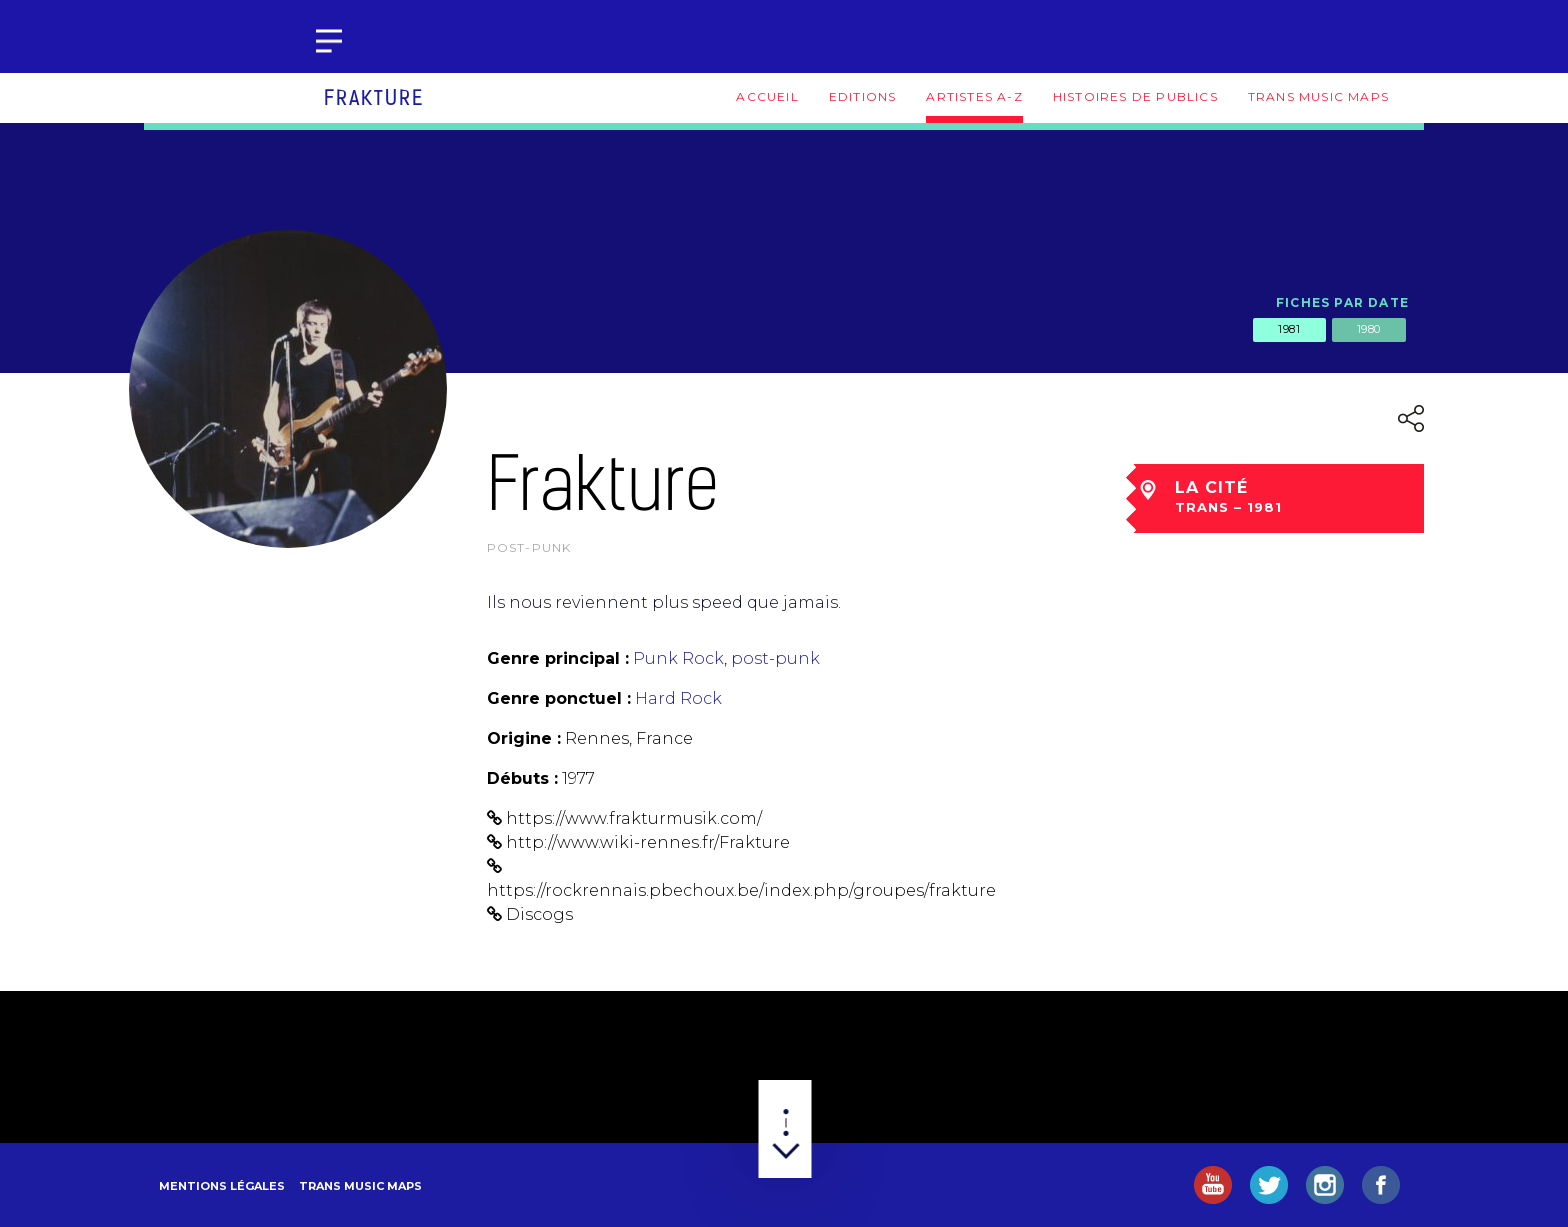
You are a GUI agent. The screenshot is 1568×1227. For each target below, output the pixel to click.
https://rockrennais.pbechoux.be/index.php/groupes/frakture (741, 890)
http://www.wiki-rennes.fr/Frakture (648, 842)
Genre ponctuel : (559, 698)
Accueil (767, 96)
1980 (1369, 329)
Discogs (539, 914)
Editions (863, 96)
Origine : (524, 738)
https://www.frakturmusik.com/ (634, 818)
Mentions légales (222, 1186)
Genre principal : (558, 658)
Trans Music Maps (1318, 96)
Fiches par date (1342, 302)
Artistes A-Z (974, 96)
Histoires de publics (1135, 96)
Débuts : (522, 778)
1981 (1289, 329)
